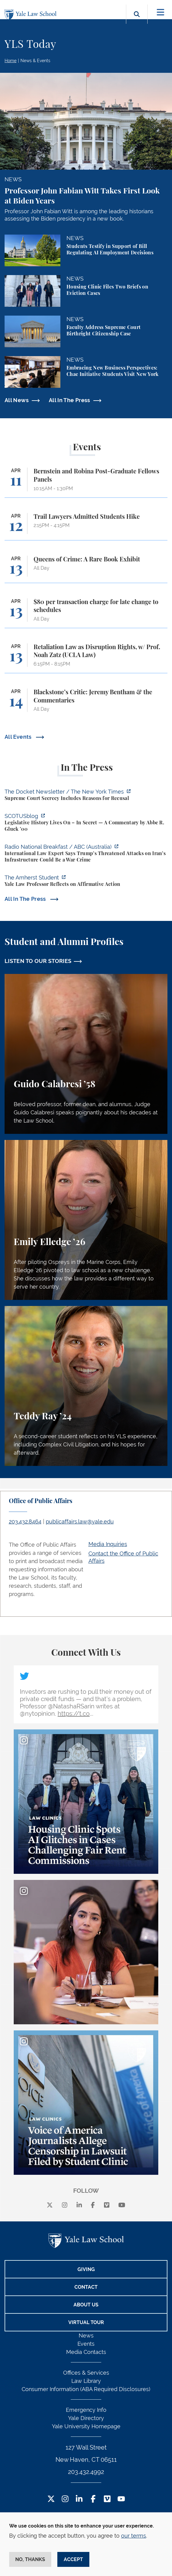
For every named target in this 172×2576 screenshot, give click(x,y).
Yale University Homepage (86, 2426)
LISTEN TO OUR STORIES (38, 961)
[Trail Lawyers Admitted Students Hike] (86, 526)
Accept (73, 2559)
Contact (86, 2287)
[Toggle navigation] (160, 12)
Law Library (86, 2381)
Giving (86, 2269)
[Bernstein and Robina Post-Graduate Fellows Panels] (86, 482)
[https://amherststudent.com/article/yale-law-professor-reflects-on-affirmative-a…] (86, 881)
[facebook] (93, 2205)
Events (86, 2344)
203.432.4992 (86, 2471)
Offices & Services (86, 2372)
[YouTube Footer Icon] (121, 2499)
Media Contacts (86, 2352)
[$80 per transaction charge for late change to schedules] (86, 613)
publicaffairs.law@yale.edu (80, 1521)
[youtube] (121, 2205)
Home (10, 60)
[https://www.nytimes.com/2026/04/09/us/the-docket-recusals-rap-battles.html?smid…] (86, 795)
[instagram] (64, 2205)
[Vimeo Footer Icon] (107, 2499)
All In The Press (69, 400)
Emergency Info (86, 2410)
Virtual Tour (86, 2322)
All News (17, 400)
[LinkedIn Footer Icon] (79, 2499)
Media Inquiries (107, 1544)
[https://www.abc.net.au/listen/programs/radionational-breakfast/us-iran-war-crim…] (86, 854)
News (86, 2335)
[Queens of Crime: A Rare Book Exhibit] (86, 569)
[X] (50, 2205)
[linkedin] (79, 2205)
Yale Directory (86, 2418)
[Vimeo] (106, 2205)
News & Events (35, 60)
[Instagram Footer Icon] (65, 2499)
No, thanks (30, 2559)
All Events (19, 737)
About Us (86, 2305)
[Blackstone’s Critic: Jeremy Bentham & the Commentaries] (86, 703)
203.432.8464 (25, 1521)
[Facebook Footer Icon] (93, 2499)
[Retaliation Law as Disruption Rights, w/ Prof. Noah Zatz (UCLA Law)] (86, 658)
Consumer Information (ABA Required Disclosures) (86, 2389)
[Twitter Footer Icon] (51, 2499)
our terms (133, 2535)
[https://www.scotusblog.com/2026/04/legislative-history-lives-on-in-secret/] (86, 823)
